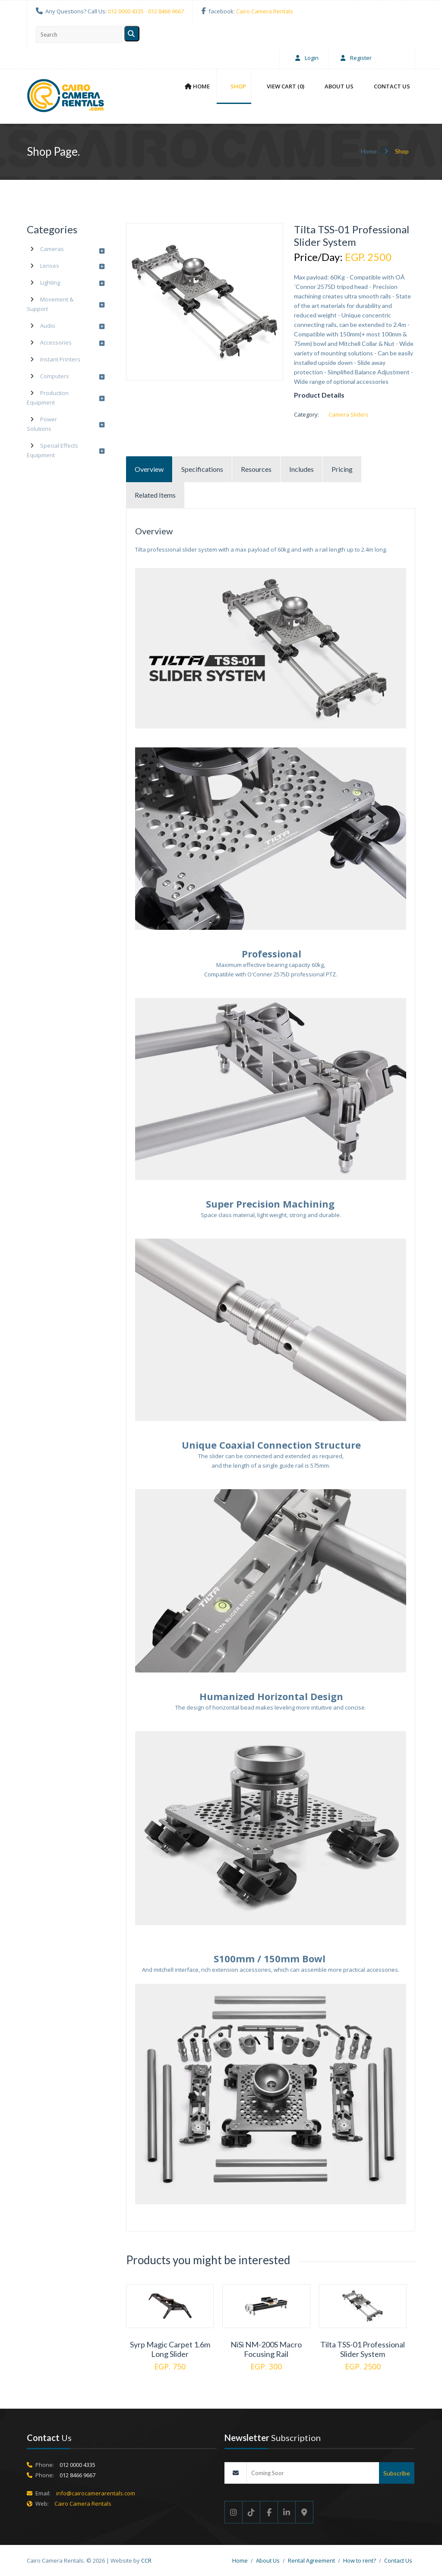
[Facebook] (269, 2512)
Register (354, 58)
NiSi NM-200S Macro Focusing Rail (266, 2349)
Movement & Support (50, 304)
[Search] (131, 33)
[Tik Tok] (251, 2512)
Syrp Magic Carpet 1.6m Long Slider (170, 2349)
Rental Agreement (311, 2560)
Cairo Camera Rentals (264, 11)
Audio (47, 325)
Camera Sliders (348, 414)
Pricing (342, 469)
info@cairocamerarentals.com (95, 2493)
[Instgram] (233, 2512)
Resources (256, 469)
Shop (238, 86)
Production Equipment (48, 397)
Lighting (50, 282)
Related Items (155, 495)
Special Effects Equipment (52, 450)
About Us (339, 86)
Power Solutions (42, 424)
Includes (301, 469)
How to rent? (359, 2560)
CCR (146, 2560)
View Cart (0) (285, 86)
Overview (149, 469)
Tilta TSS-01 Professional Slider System (362, 2349)
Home (197, 86)
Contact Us (392, 86)
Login (305, 58)
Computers (54, 376)
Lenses (49, 266)
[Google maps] (304, 2512)
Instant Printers (60, 359)
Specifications (202, 469)
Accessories (56, 342)
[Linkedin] (287, 2512)
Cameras (52, 249)
